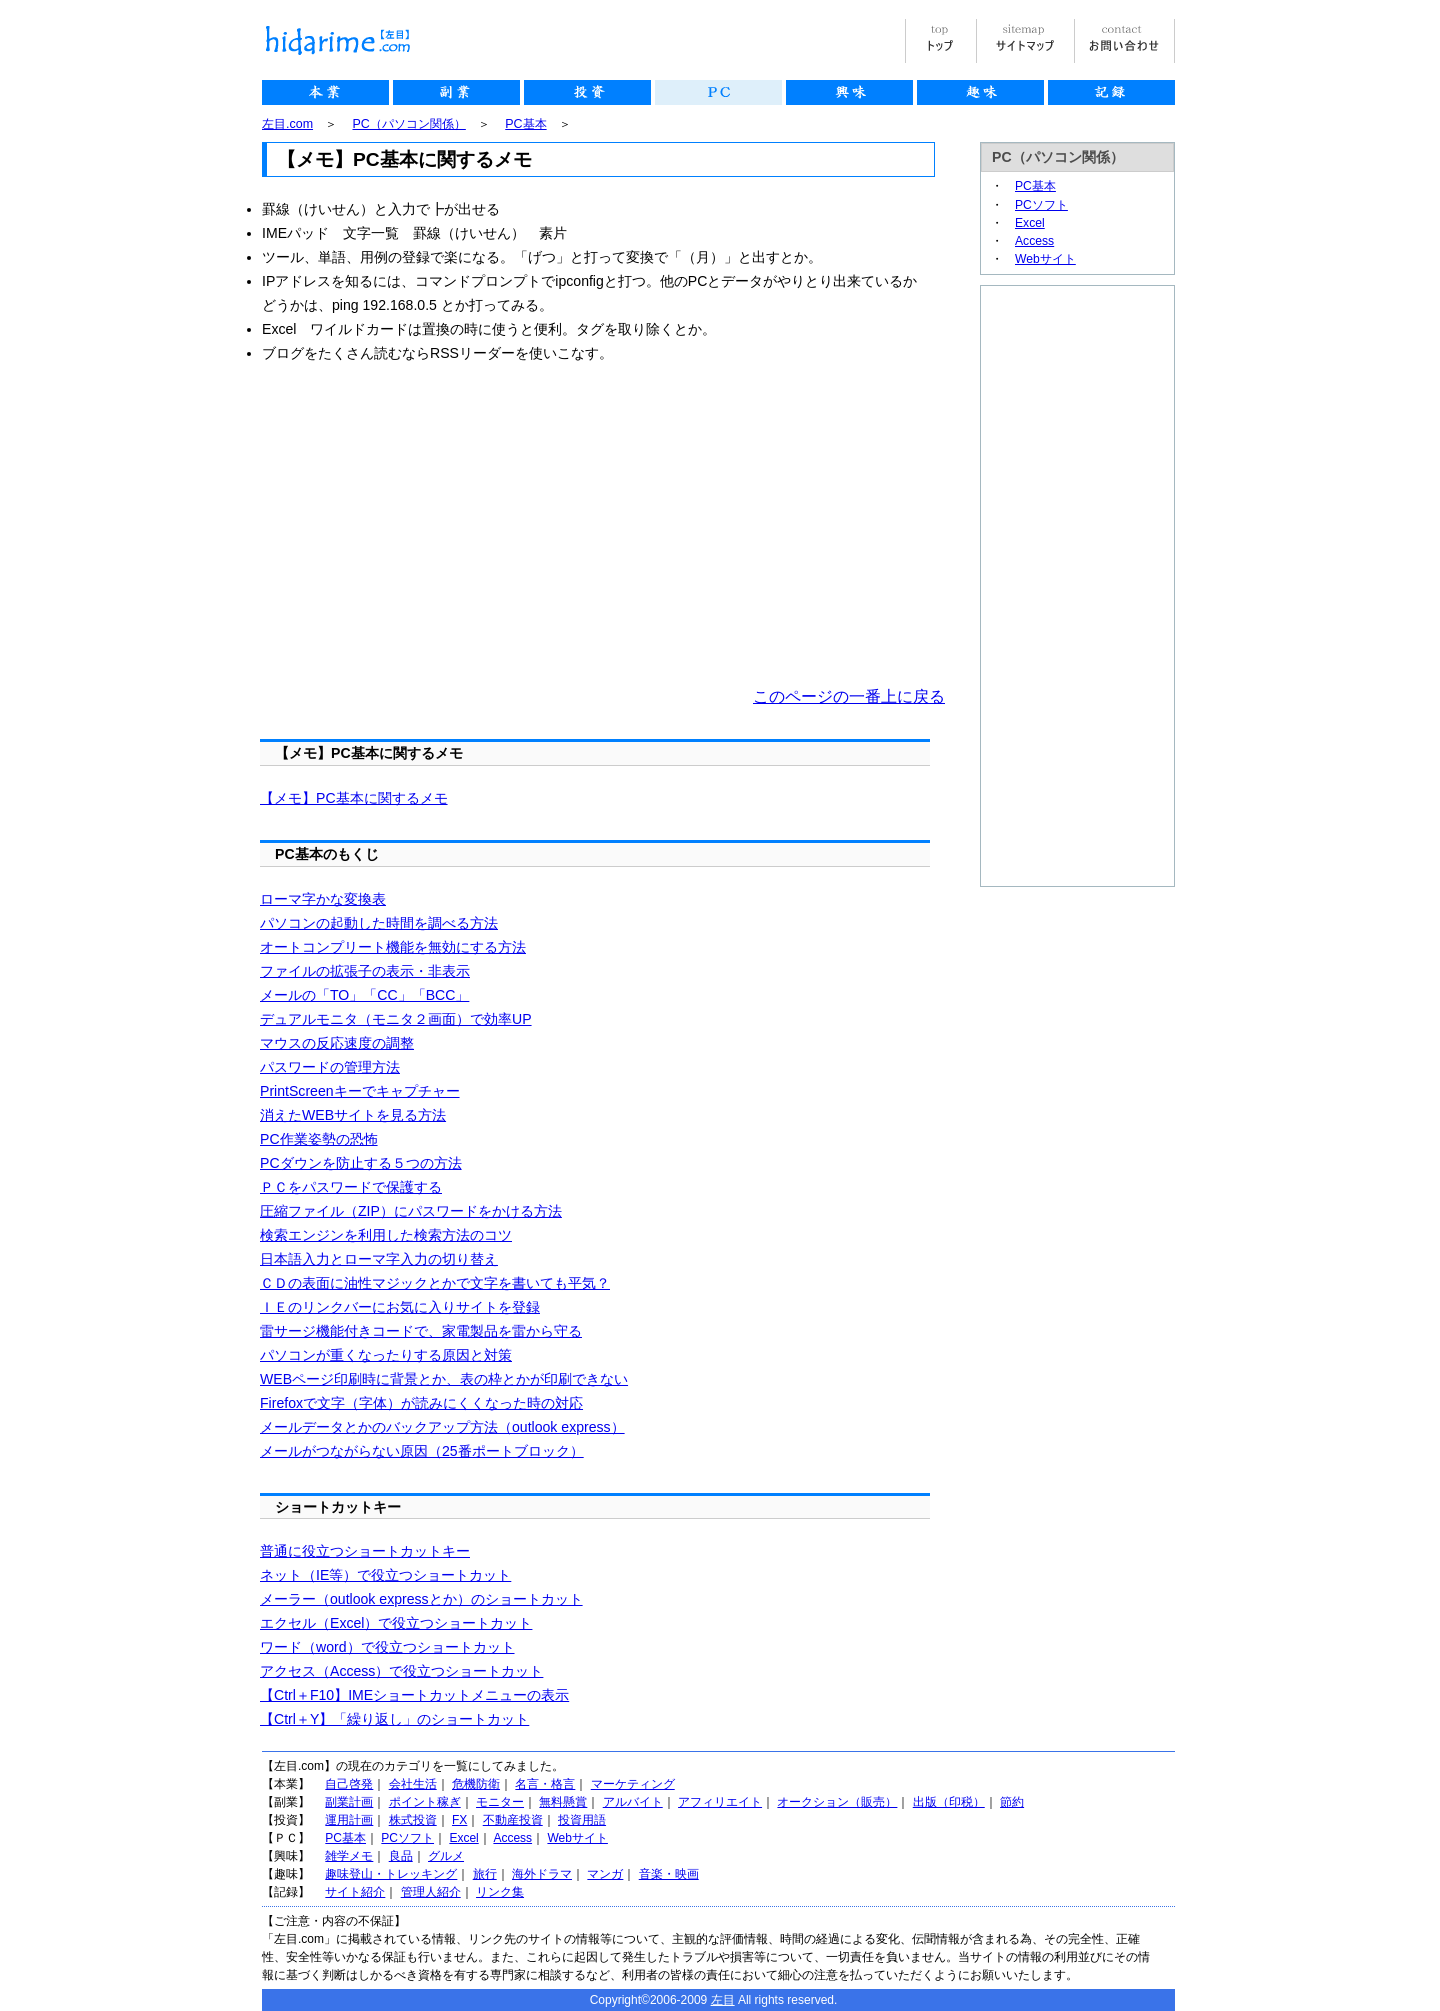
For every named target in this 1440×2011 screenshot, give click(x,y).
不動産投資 (513, 1820)
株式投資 (413, 1820)
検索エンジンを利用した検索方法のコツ (386, 1235)
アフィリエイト (720, 1802)
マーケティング (633, 1784)
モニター (500, 1802)
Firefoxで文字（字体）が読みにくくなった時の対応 (421, 1403)
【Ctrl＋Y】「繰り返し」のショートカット (394, 1719)
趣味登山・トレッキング (391, 1874)
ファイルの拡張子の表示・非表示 (365, 971)
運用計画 (349, 1820)
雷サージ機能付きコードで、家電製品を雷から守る (421, 1331)
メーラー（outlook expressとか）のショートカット (421, 1599)
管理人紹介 (431, 1892)
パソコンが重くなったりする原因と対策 (386, 1355)
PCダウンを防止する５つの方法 (361, 1163)
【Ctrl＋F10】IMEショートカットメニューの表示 (414, 1695)
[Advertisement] (430, 525)
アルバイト (633, 1802)
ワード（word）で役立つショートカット (387, 1647)
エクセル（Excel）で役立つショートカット (396, 1623)
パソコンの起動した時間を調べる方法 (379, 923)
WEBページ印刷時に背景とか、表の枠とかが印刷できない (444, 1379)
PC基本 (525, 124)
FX (459, 1820)
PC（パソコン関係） (409, 124)
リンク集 (500, 1892)
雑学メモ (349, 1856)
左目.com (287, 124)
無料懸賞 (563, 1802)
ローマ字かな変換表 (323, 899)
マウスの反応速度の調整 (337, 1043)
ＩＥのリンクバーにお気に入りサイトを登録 (400, 1307)
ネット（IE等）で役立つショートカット (385, 1575)
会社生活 (413, 1784)
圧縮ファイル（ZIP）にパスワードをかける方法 (411, 1211)
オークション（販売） (837, 1802)
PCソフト (1041, 205)
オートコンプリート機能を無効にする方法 (393, 947)
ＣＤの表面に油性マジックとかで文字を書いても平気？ (435, 1283)
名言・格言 (545, 1784)
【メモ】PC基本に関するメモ (354, 798)
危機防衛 (476, 1784)
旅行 (485, 1874)
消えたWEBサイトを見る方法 (353, 1115)
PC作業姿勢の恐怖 (319, 1139)
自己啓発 (349, 1784)
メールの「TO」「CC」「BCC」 (364, 995)
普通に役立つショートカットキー (365, 1551)
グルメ (446, 1856)
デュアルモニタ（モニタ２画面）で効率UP (396, 1019)
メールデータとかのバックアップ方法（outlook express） (442, 1427)
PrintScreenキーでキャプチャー (360, 1091)
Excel (1030, 223)
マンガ (605, 1874)
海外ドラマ (542, 1874)
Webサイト (1045, 259)
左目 (723, 2000)
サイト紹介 (355, 1892)
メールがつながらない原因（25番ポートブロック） (422, 1451)
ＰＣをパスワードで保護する (351, 1187)
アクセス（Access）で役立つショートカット (401, 1671)
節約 (1012, 1802)
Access (1034, 241)
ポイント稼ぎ (425, 1802)
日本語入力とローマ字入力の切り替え (379, 1259)
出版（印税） (949, 1802)
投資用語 (582, 1820)
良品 (401, 1856)
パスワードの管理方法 (330, 1067)
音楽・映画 (669, 1874)
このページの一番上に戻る (849, 696)
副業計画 (349, 1802)
